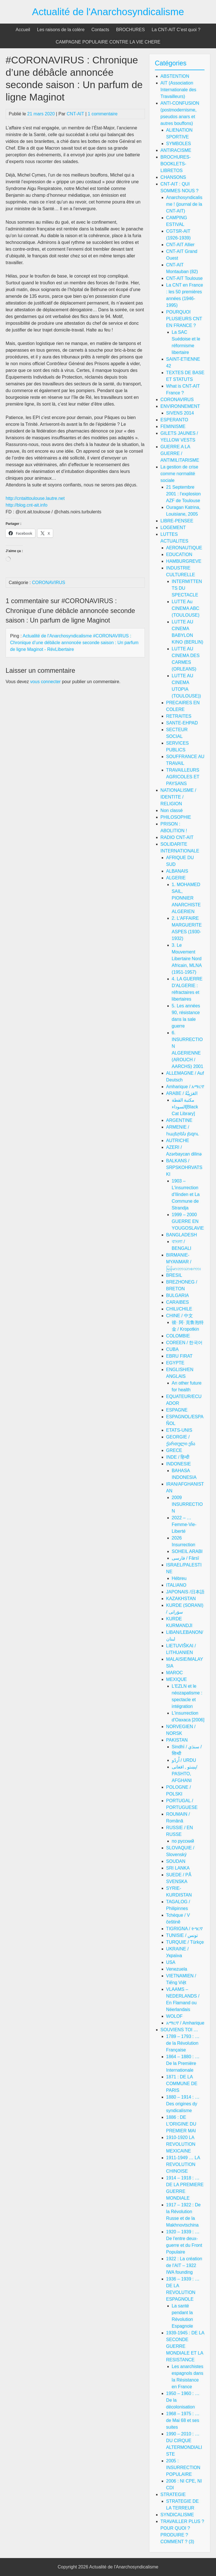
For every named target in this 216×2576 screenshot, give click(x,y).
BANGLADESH (181, 1234)
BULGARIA (177, 1295)
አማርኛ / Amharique (185, 2023)
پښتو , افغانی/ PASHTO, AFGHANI (184, 1774)
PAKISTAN (177, 1740)
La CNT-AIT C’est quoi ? (176, 29)
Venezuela (176, 1969)
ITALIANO (176, 1585)
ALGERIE (176, 877)
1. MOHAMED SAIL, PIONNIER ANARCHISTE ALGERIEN (186, 898)
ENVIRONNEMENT (180, 406)
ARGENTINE (179, 1120)
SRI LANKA (178, 1868)
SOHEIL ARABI (187, 1551)
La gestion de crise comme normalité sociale (179, 474)
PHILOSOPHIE (176, 817)
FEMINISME (173, 426)
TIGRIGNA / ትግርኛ (184, 1928)
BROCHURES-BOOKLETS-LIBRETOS (176, 164)
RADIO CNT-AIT (177, 837)
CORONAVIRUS (48, 582)
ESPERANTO (174, 419)
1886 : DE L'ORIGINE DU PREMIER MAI (181, 2124)
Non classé (172, 810)
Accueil (23, 29)
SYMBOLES (178, 143)
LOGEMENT (173, 527)
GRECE (174, 1450)
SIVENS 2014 (180, 413)
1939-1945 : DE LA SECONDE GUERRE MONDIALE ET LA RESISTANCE (185, 2346)
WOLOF (174, 2016)
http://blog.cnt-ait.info (27, 505)
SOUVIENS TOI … (179, 2029)
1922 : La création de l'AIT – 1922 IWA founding (184, 2265)
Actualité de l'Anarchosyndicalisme (108, 11)
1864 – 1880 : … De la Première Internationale (182, 2063)
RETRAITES (179, 716)
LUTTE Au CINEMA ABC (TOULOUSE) (185, 608)
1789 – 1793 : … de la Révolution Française (182, 2043)
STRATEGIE (173, 2494)
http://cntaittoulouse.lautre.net (35, 498)
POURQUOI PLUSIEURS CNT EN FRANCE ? (184, 319)
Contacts (100, 29)
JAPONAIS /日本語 (185, 1591)
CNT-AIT (75, 113)
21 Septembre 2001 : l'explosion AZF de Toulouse (183, 494)
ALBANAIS (177, 871)
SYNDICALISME (177, 2514)
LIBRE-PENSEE (177, 520)
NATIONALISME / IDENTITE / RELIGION (178, 797)
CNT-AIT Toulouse (184, 278)
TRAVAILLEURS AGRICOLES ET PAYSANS (182, 777)
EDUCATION (179, 554)
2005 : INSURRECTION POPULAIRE (183, 2467)
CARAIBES (177, 1302)
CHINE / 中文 (179, 1315)
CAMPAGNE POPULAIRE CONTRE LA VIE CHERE (108, 42)
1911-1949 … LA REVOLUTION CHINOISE (183, 2164)
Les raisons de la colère (61, 29)
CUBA (172, 1349)
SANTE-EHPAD (182, 722)
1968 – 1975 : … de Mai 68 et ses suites (182, 2420)
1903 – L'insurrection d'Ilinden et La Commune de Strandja (186, 1194)
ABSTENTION (175, 76)
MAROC (174, 1672)
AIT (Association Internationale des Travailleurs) (178, 90)
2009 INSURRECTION (187, 1504)
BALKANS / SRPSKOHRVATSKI (184, 1167)
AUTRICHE (177, 1140)
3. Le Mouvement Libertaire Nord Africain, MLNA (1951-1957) (187, 958)
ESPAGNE (177, 1410)
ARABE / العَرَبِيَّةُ (182, 1093)
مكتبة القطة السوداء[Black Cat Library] (185, 1107)
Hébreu (179, 1578)
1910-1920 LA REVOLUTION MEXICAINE (180, 2144)
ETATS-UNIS (179, 1430)
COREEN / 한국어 (184, 1342)
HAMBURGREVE (183, 561)
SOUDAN (175, 1861)
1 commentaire (103, 113)
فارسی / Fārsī (185, 1558)
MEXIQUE (176, 1679)
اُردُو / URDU (184, 1760)
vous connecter (45, 681)
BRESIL (174, 1275)
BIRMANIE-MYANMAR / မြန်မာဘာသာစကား (183, 1262)
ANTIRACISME (176, 150)
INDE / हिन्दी (178, 1457)
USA (171, 1962)
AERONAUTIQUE (184, 547)
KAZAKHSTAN (181, 1598)
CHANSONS (173, 177)
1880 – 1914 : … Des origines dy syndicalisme (182, 2104)
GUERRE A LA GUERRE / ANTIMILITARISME (180, 453)
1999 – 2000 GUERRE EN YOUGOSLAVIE (188, 1221)
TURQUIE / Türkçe (185, 1942)
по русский (183, 1841)
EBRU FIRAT (179, 1356)
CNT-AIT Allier (180, 244)
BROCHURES (130, 29)
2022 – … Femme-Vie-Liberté (184, 1524)
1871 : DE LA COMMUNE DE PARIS (181, 2083)
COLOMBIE (178, 1335)
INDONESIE (178, 1463)
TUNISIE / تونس (182, 1935)
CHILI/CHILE (179, 1309)
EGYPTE (175, 1362)
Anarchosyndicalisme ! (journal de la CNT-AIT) (184, 204)
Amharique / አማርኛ (185, 1086)
